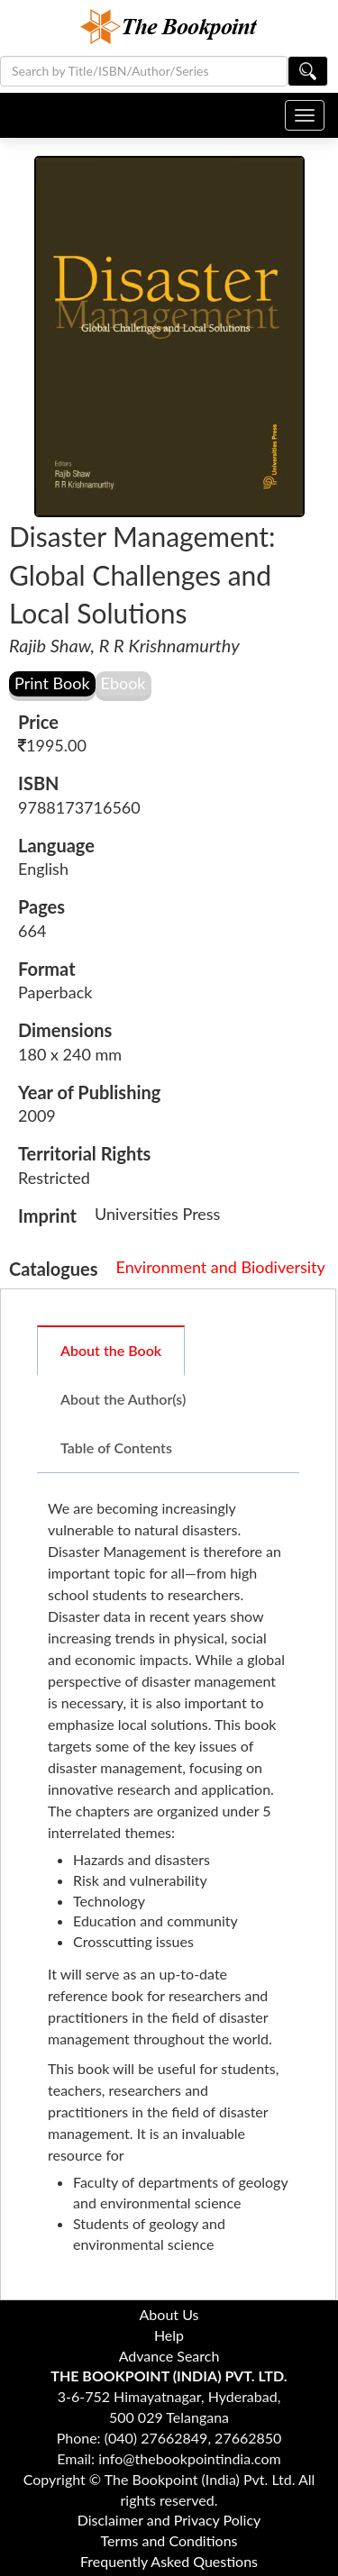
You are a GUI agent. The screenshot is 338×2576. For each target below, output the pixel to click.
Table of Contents (116, 1447)
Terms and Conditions (169, 2540)
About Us (169, 2314)
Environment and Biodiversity (220, 1267)
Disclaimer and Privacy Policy (169, 2519)
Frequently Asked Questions (169, 2561)
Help (169, 2335)
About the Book (110, 1350)
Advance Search (169, 2355)
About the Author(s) (123, 1398)
